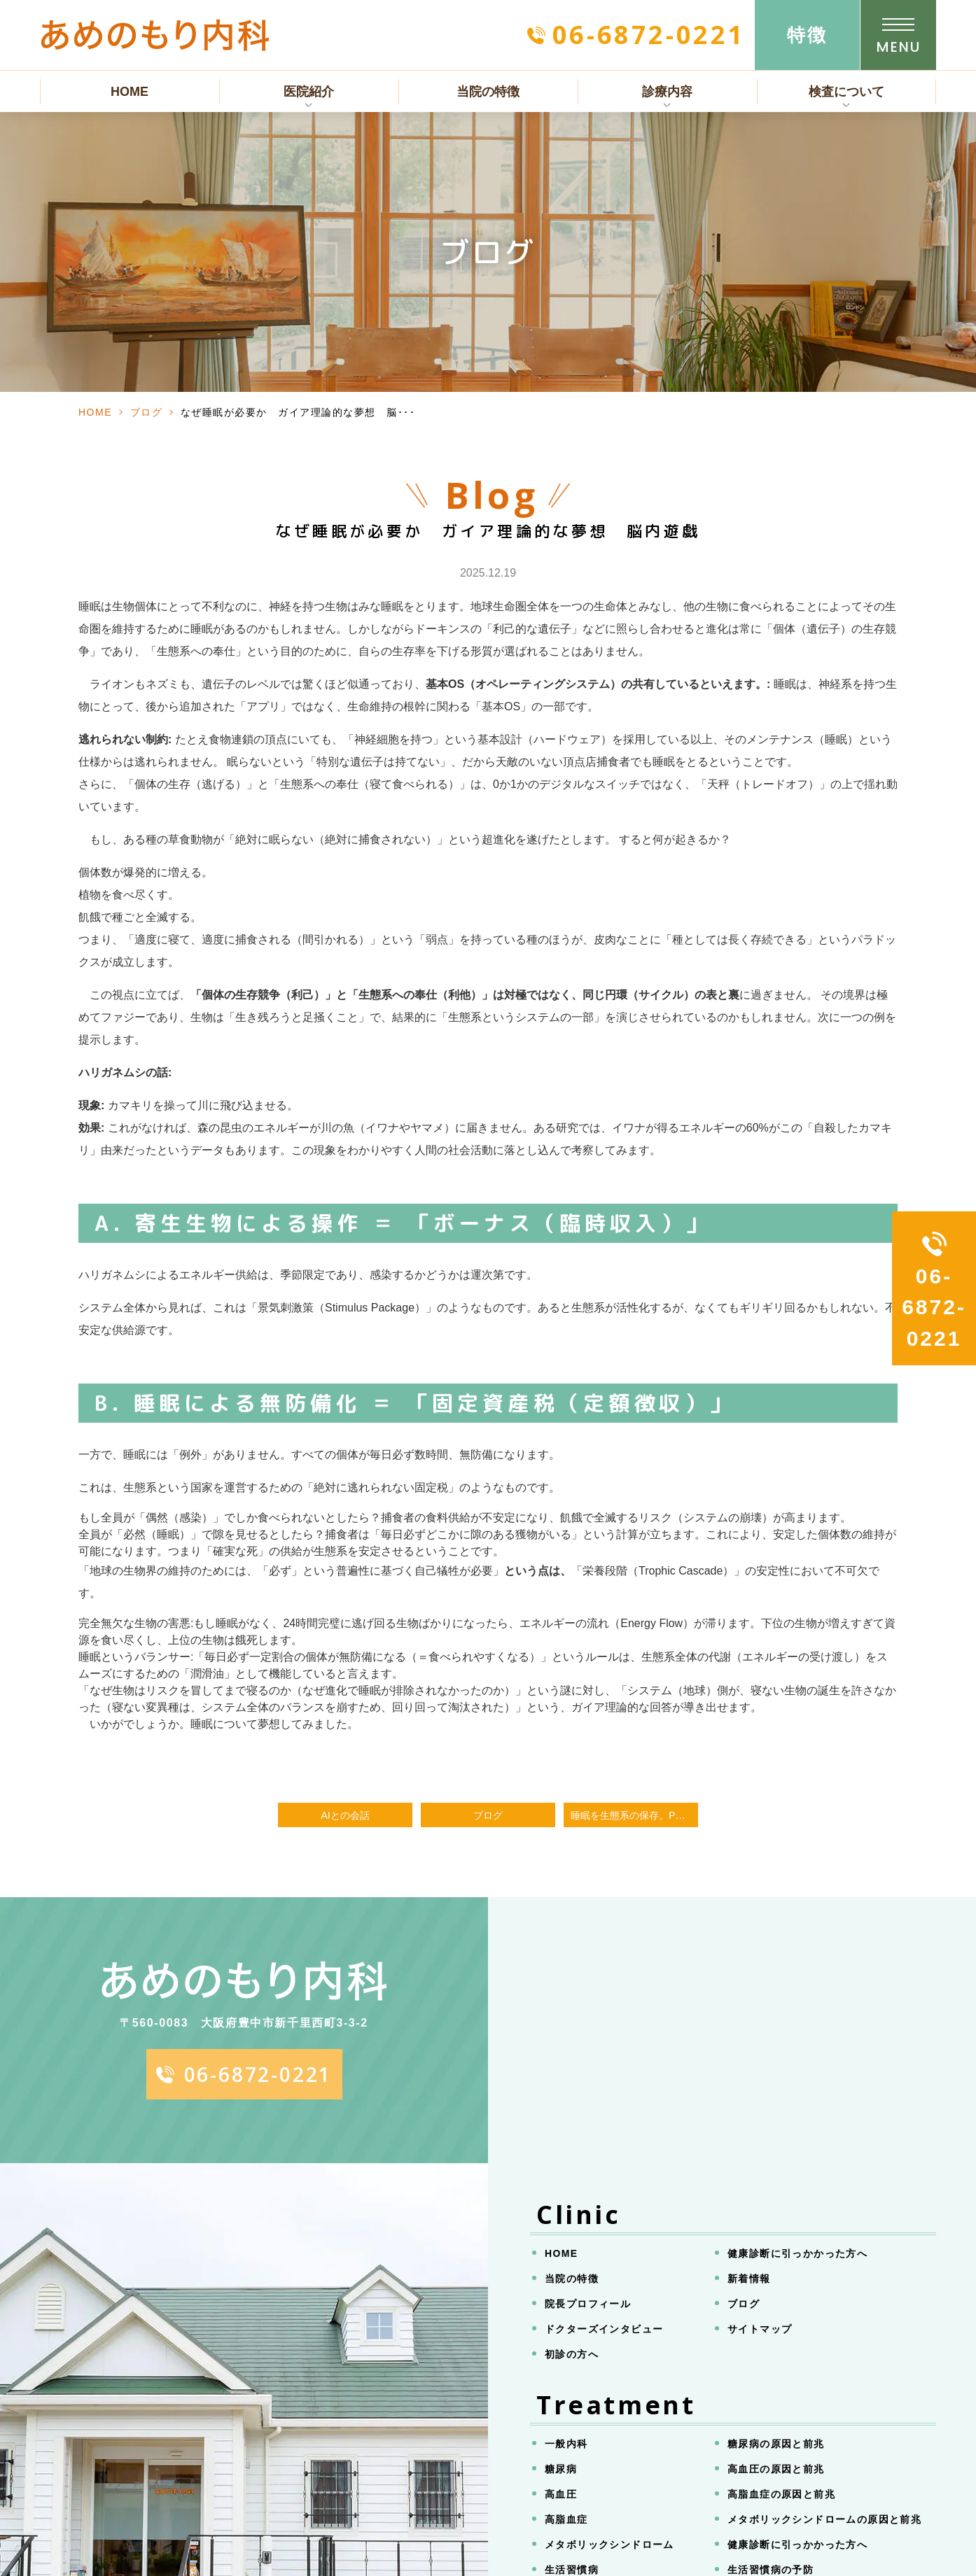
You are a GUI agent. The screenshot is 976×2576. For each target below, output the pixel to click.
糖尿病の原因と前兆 (776, 2443)
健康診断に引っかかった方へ (797, 2253)
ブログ (146, 412)
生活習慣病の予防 (770, 2569)
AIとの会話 (345, 1815)
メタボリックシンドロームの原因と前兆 (824, 2519)
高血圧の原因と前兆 (776, 2469)
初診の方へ (572, 2354)
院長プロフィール (588, 2303)
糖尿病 (561, 2469)
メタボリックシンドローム (609, 2544)
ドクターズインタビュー (604, 2329)
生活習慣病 (572, 2569)
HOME (129, 92)
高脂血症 (566, 2519)
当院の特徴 (488, 92)
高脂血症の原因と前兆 (781, 2494)
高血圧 (561, 2494)
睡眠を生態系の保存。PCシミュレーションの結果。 (634, 1815)
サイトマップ (759, 2329)
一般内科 (566, 2443)
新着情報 (749, 2278)
